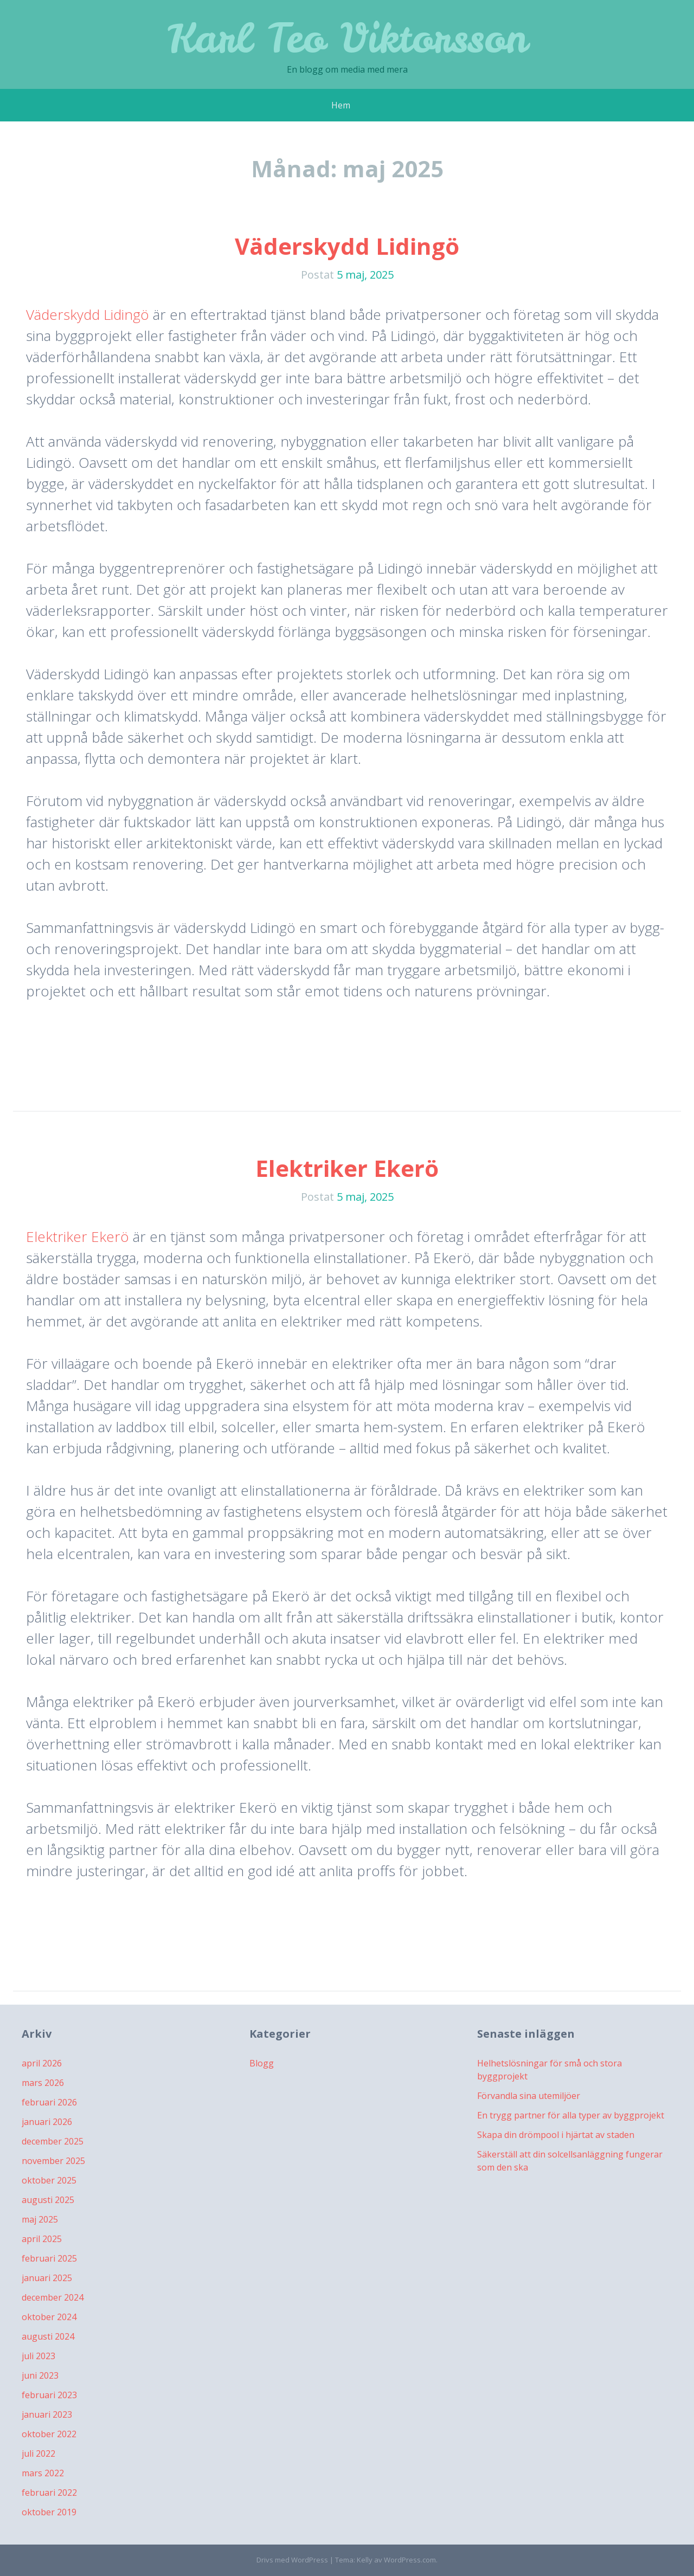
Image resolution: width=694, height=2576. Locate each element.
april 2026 (42, 2063)
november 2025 (53, 2161)
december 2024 (52, 2297)
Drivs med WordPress (292, 2560)
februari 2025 (49, 2258)
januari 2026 (47, 2122)
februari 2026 (49, 2102)
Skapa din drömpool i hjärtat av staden (555, 2135)
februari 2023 (49, 2395)
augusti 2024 (48, 2336)
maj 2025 (40, 2219)
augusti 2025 (48, 2200)
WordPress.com (410, 2560)
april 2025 (42, 2239)
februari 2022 (49, 2492)
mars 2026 (43, 2083)
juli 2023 (38, 2356)
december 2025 (52, 2141)
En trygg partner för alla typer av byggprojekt (570, 2115)
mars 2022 (43, 2473)
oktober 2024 (49, 2317)
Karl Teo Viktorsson (347, 38)
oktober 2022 (49, 2434)
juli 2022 (38, 2453)
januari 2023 (47, 2414)
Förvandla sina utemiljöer (528, 2096)
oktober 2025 (49, 2180)
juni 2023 (40, 2375)
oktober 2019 (49, 2512)
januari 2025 (47, 2278)
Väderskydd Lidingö (347, 245)
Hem (340, 105)
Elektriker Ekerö (347, 1167)
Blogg (261, 2063)
